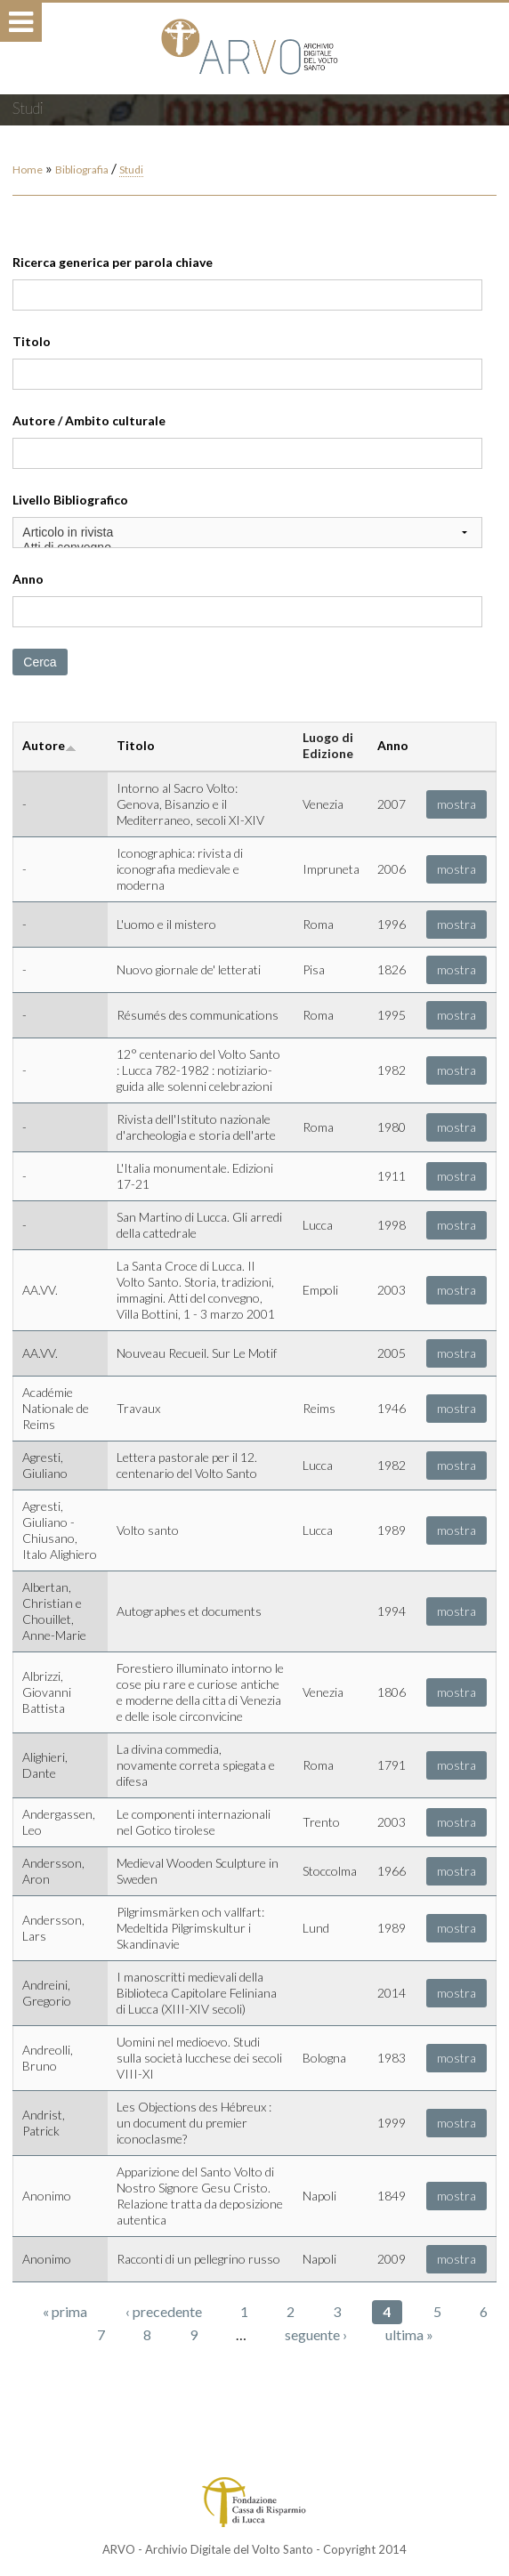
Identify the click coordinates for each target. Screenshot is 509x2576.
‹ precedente (163, 2311)
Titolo (31, 341)
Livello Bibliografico (70, 499)
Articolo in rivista (246, 532)
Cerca (39, 662)
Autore (49, 745)
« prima (65, 2311)
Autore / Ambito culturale (89, 420)
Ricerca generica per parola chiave (112, 262)
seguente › (316, 2334)
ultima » (409, 2334)
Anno (28, 578)
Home (27, 169)
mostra (456, 804)
